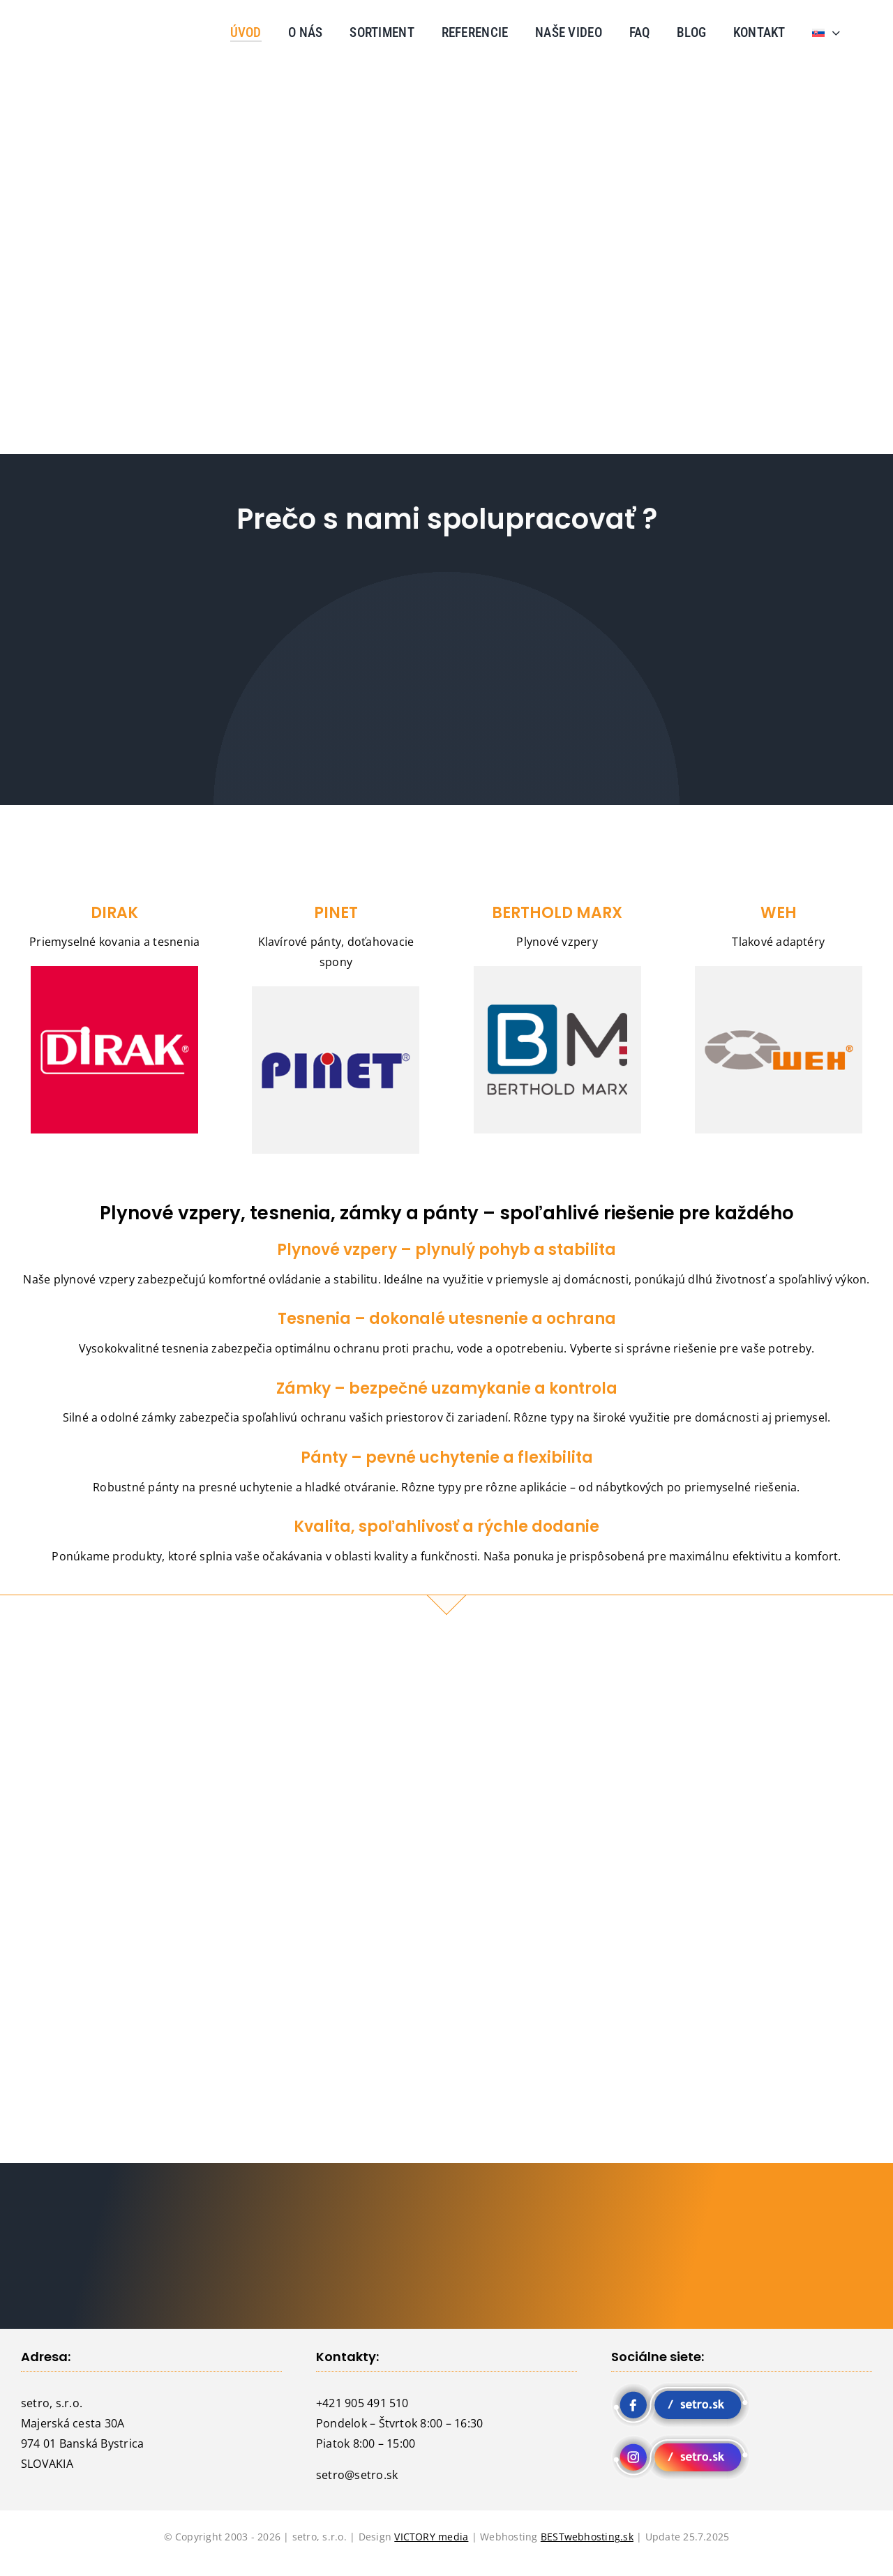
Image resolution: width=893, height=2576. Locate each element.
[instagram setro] (680, 2440)
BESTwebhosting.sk (587, 2536)
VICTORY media (431, 2536)
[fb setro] (680, 2387)
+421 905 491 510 (362, 2403)
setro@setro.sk (357, 2475)
